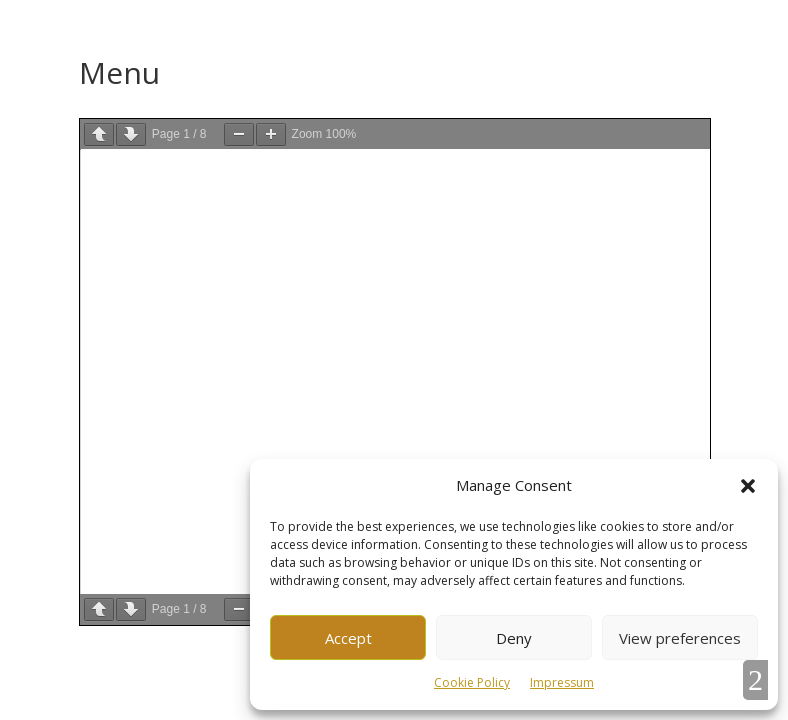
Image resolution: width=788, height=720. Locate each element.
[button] (748, 486)
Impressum (562, 682)
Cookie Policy (472, 682)
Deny (514, 638)
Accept (348, 638)
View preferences (680, 638)
